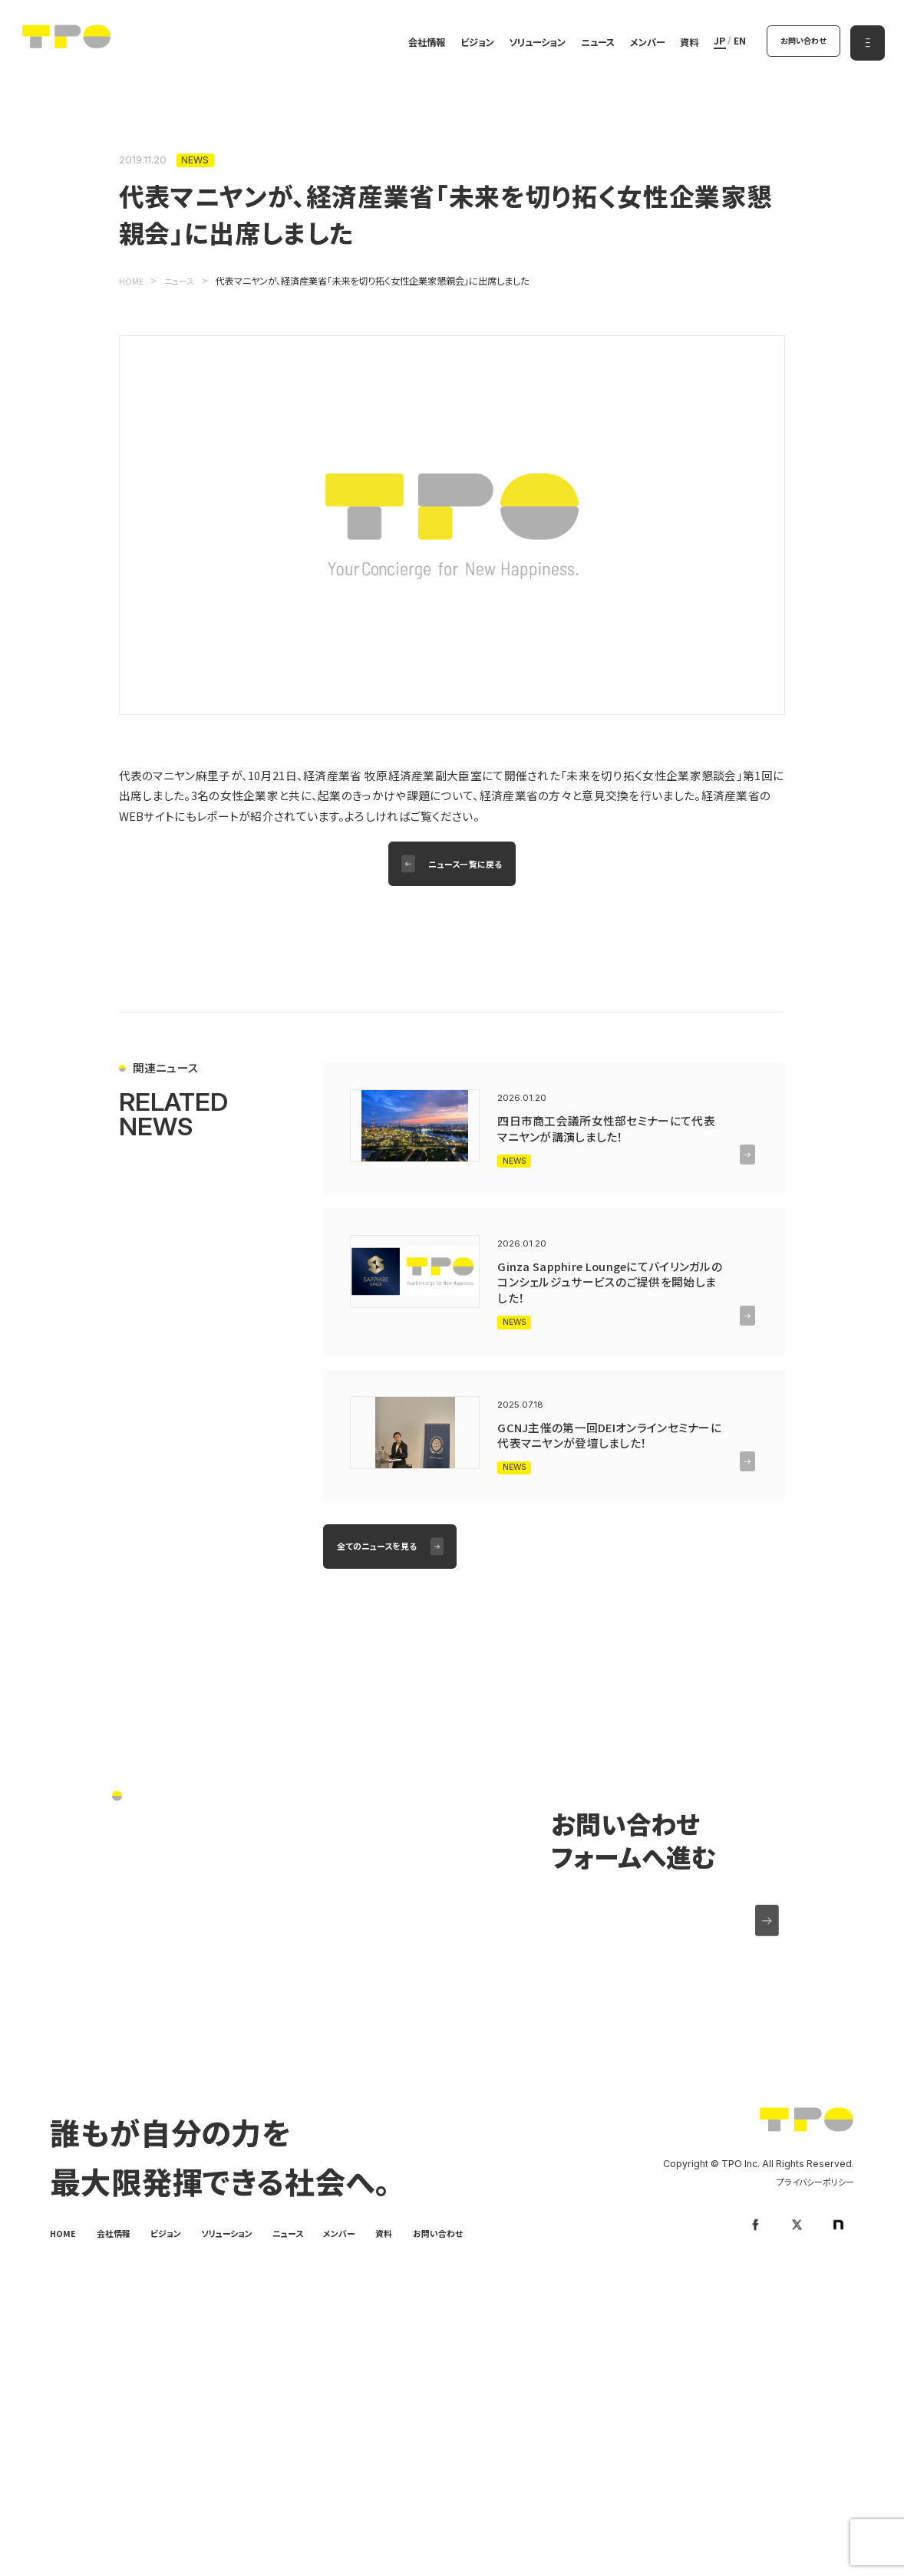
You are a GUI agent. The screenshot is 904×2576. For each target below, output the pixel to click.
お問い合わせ (799, 42)
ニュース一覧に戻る (467, 866)
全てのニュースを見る (381, 1579)
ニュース (590, 44)
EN (732, 43)
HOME (64, 2270)
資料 (681, 44)
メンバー (639, 44)
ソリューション (529, 44)
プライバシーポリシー (812, 2220)
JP (712, 43)
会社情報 (419, 44)
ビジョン (470, 44)
